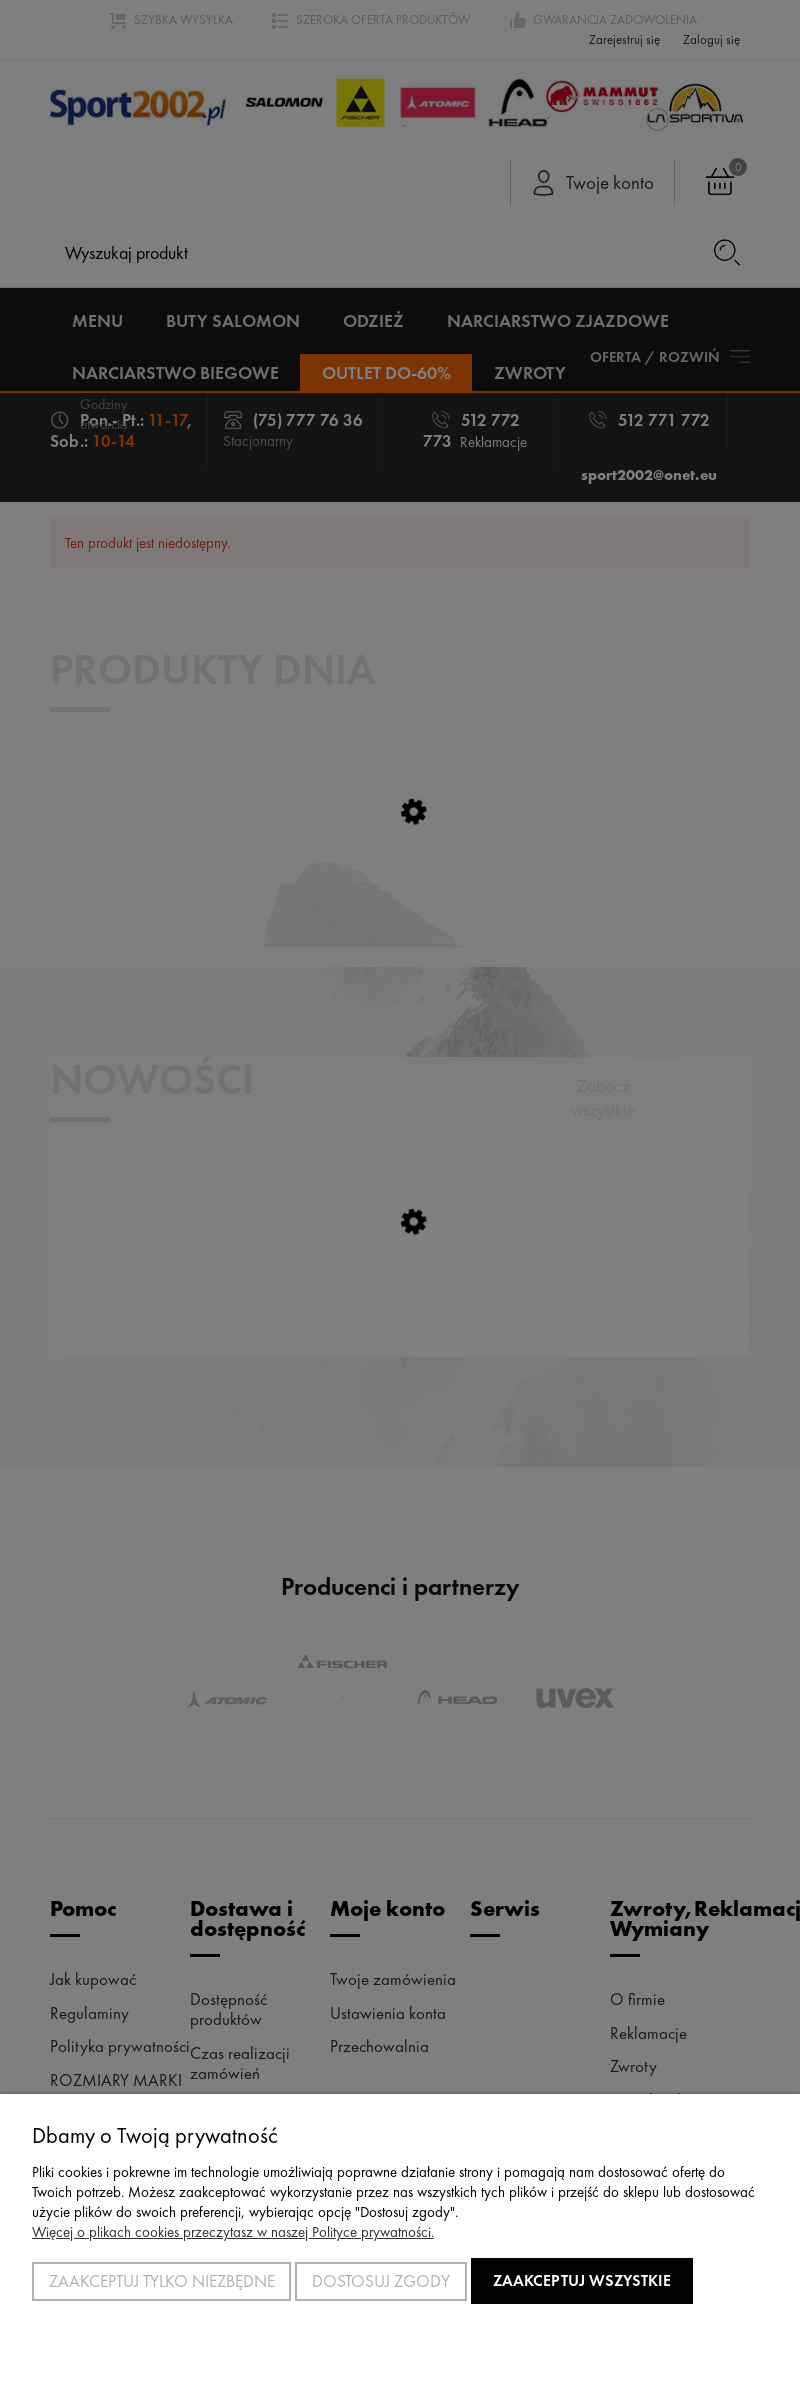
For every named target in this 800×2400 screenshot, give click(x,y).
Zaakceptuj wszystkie (582, 2280)
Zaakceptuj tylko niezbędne (162, 2281)
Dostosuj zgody (381, 2281)
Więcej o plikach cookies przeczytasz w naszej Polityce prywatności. (233, 2232)
